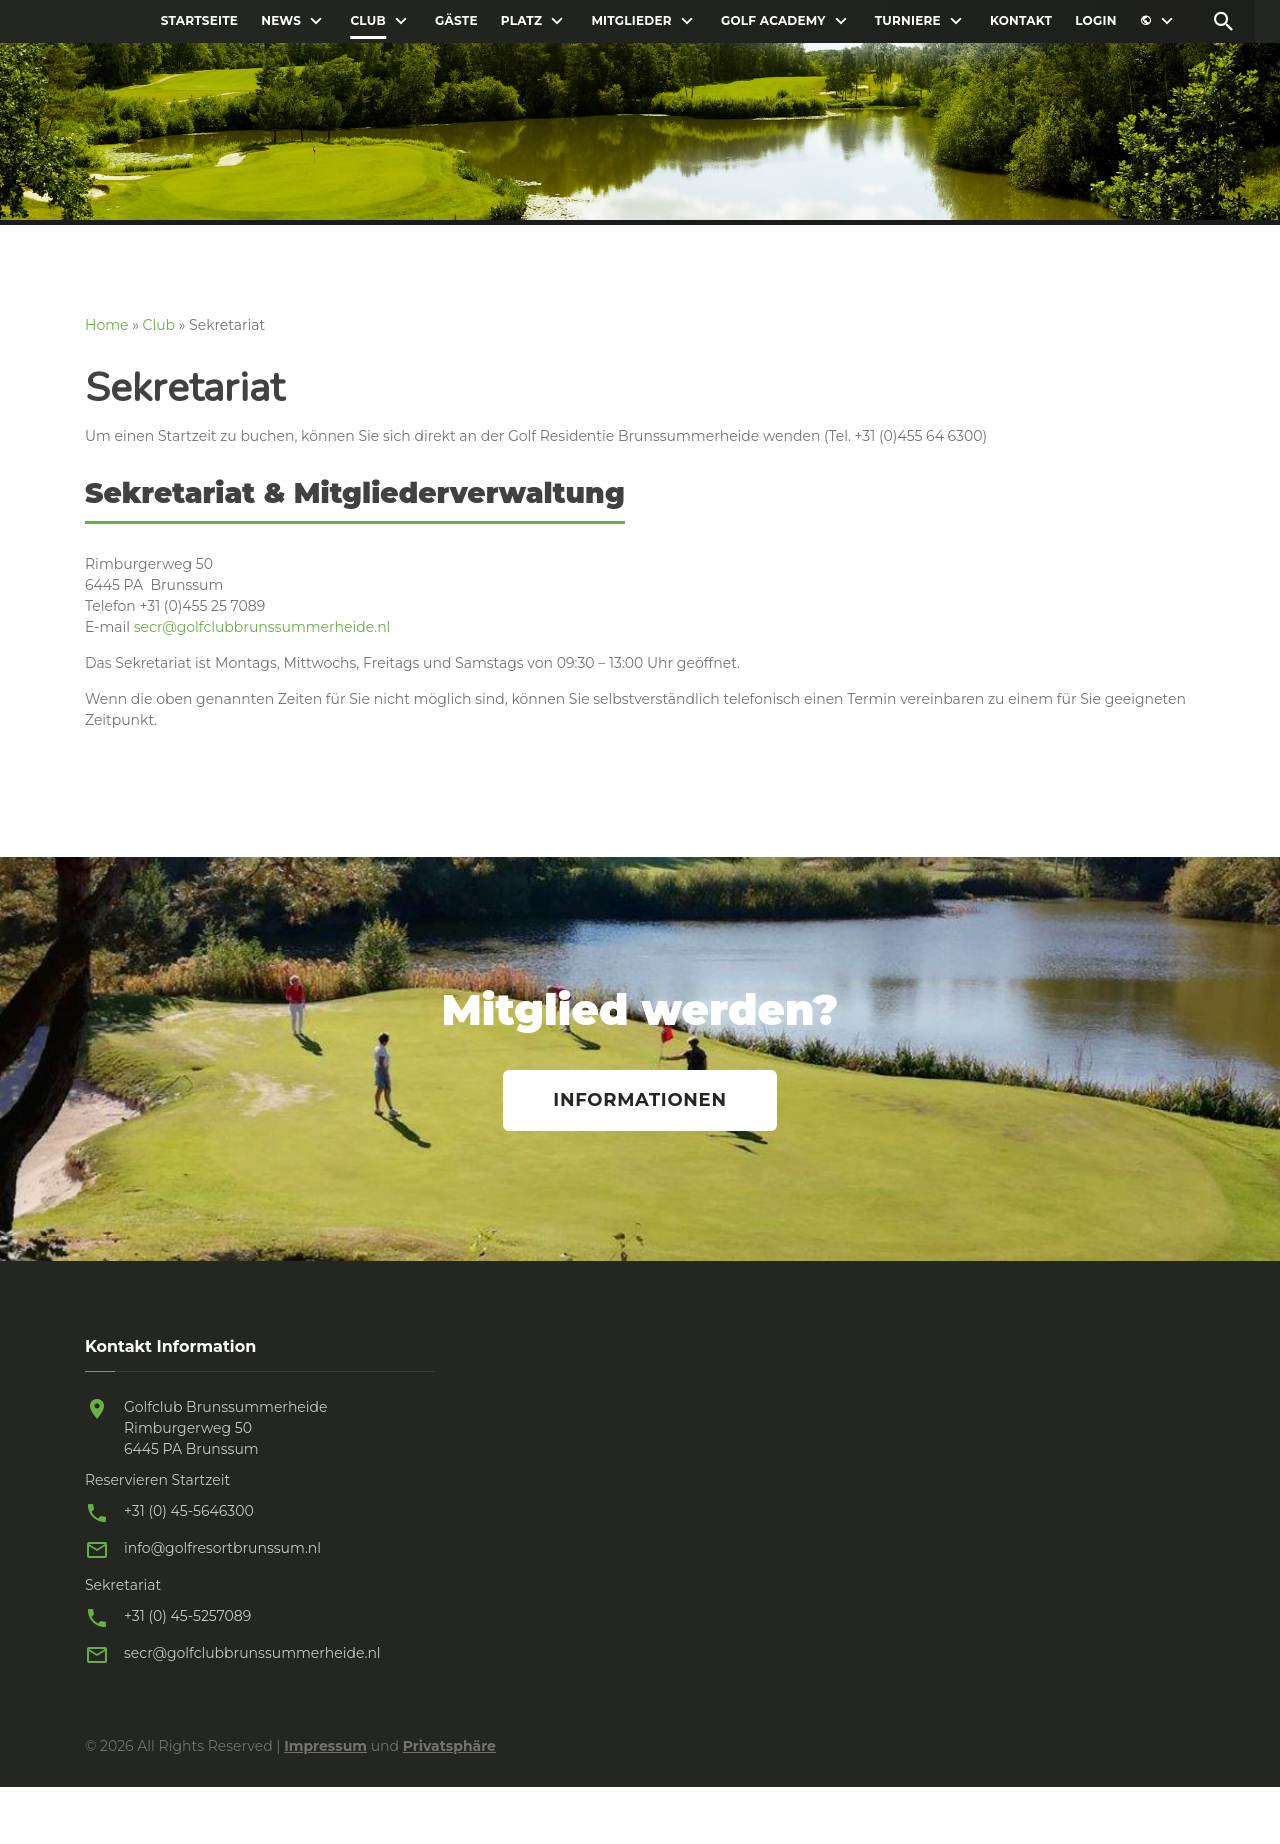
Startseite (199, 21)
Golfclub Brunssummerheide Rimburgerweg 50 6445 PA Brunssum (226, 1428)
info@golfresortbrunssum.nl (222, 1548)
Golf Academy (773, 21)
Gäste (456, 21)
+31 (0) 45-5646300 (189, 1511)
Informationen (639, 1100)
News (281, 21)
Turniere (908, 21)
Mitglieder (631, 21)
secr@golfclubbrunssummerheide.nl (262, 627)
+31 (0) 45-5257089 (187, 1616)
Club (367, 21)
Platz (521, 21)
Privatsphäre (449, 1746)
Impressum (325, 1746)
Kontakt (1021, 21)
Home (106, 325)
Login (1095, 21)
